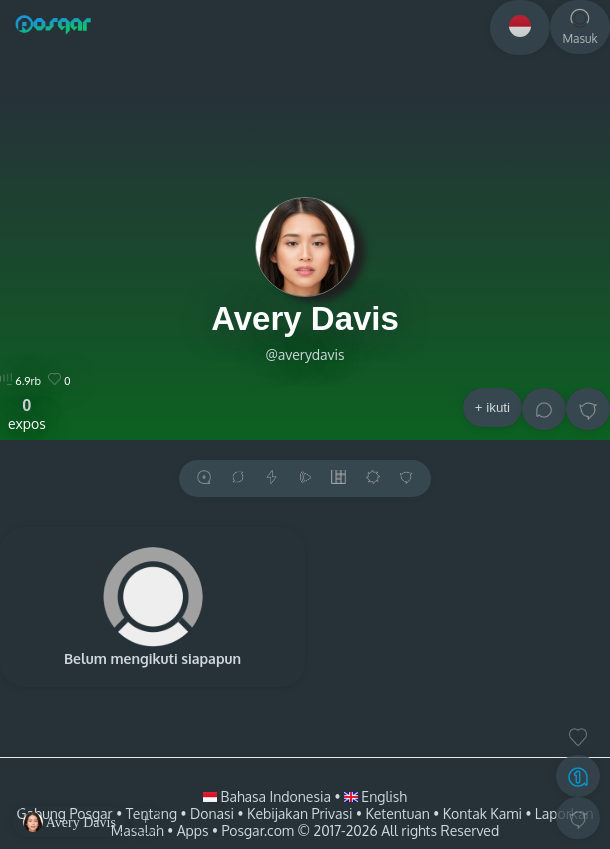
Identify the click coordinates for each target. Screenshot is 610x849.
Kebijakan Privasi (299, 813)
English (375, 796)
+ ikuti (492, 407)
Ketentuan (397, 813)
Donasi (212, 813)
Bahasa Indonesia (268, 796)
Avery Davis (305, 318)
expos (27, 414)
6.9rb (20, 381)
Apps (193, 830)
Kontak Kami (482, 813)
